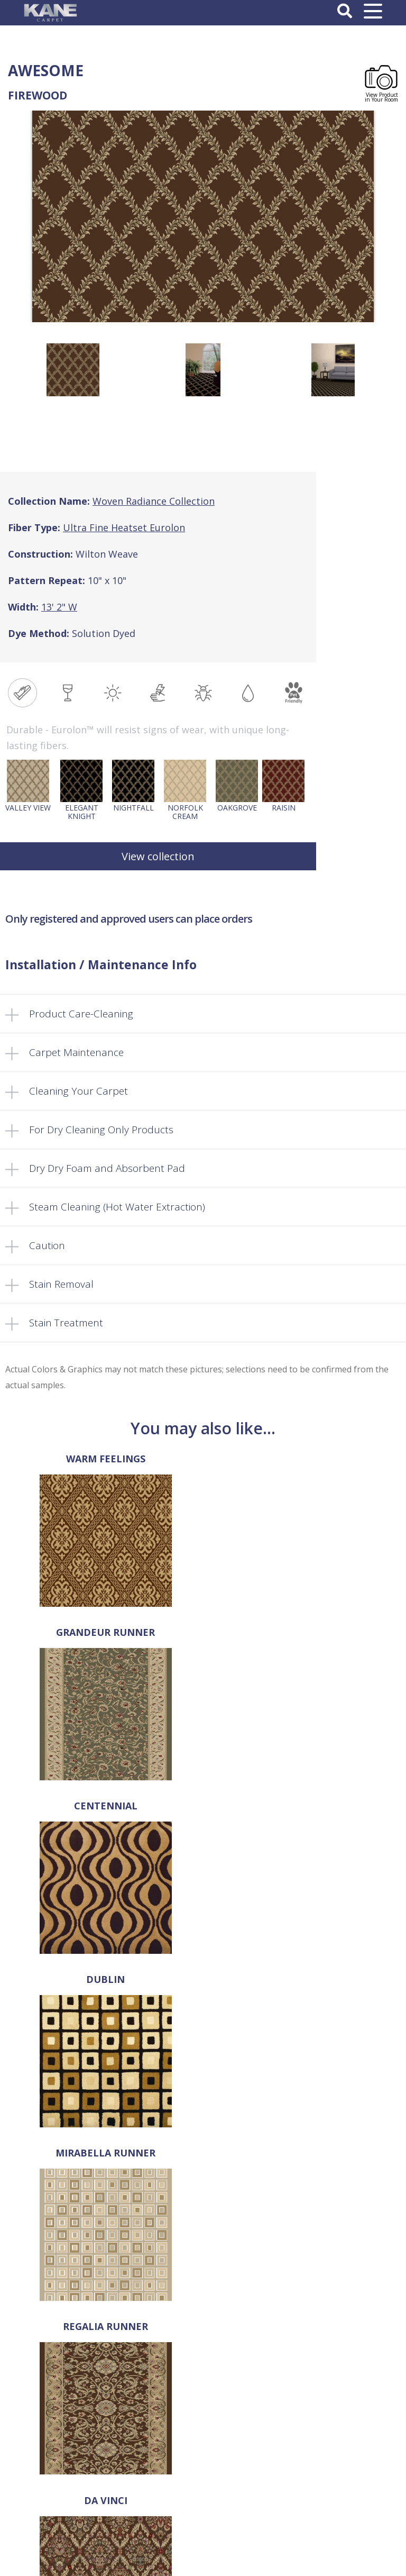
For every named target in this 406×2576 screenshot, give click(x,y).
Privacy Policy (203, 2449)
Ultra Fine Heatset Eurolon (124, 527)
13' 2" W (59, 606)
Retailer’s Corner (203, 2374)
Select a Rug (203, 2330)
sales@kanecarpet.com (203, 2227)
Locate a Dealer (203, 2363)
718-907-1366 (210, 2211)
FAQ (203, 2352)
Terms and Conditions (203, 2438)
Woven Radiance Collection (154, 501)
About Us (203, 2319)
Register (203, 2512)
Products (203, 2341)
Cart (203, 2385)
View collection (158, 856)
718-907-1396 (203, 2195)
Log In (203, 2501)
